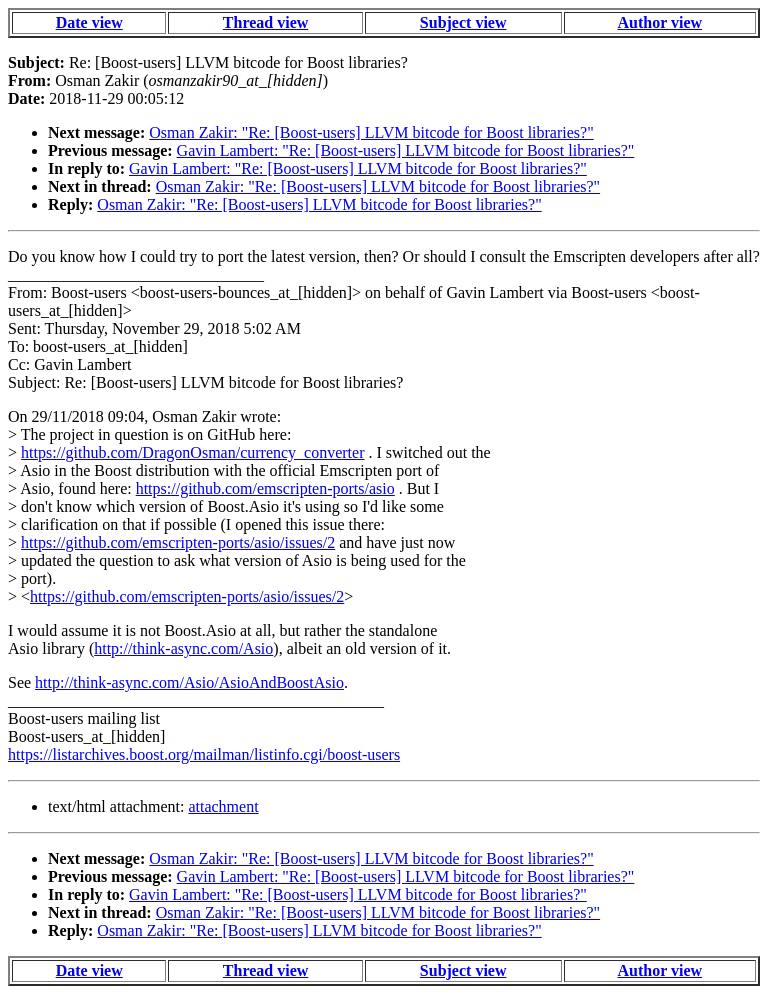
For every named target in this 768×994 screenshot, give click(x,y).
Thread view (265, 22)
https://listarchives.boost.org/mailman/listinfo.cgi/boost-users (204, 754)
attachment (223, 806)
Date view (89, 22)
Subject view (463, 22)
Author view (660, 22)
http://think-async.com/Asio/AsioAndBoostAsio (189, 682)
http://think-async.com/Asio (183, 648)
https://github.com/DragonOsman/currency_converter (192, 452)
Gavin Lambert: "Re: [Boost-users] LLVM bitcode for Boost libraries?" (406, 150)
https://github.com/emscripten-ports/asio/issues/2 (178, 542)
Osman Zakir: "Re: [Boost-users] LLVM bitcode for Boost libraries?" (371, 132)
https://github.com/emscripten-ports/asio (265, 488)
